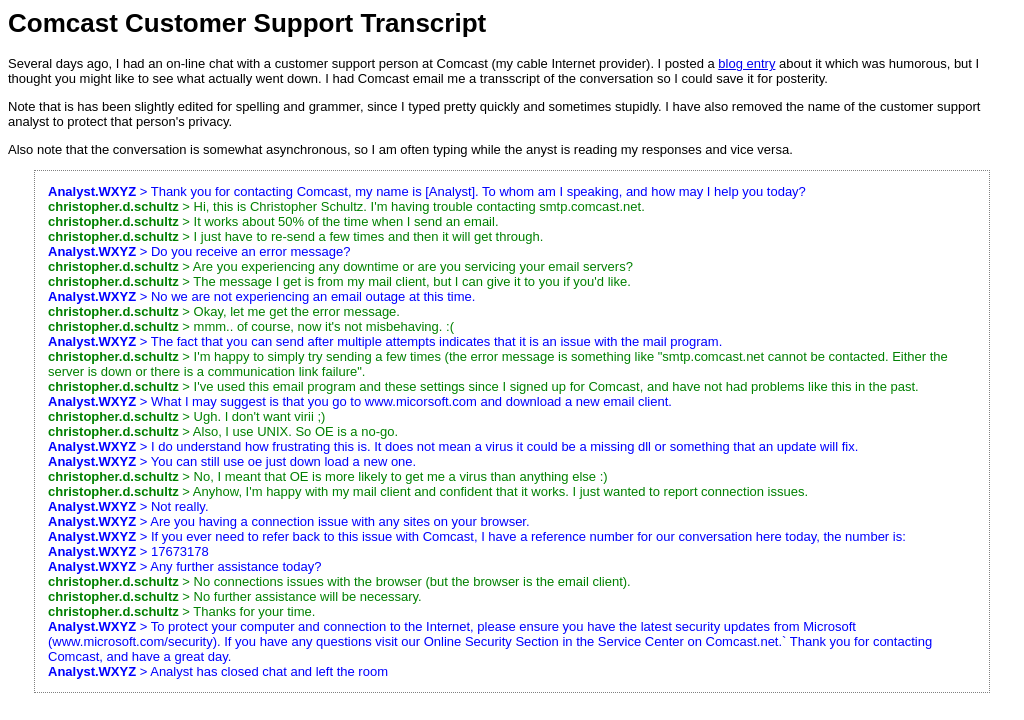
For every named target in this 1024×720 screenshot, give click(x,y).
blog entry (746, 63)
